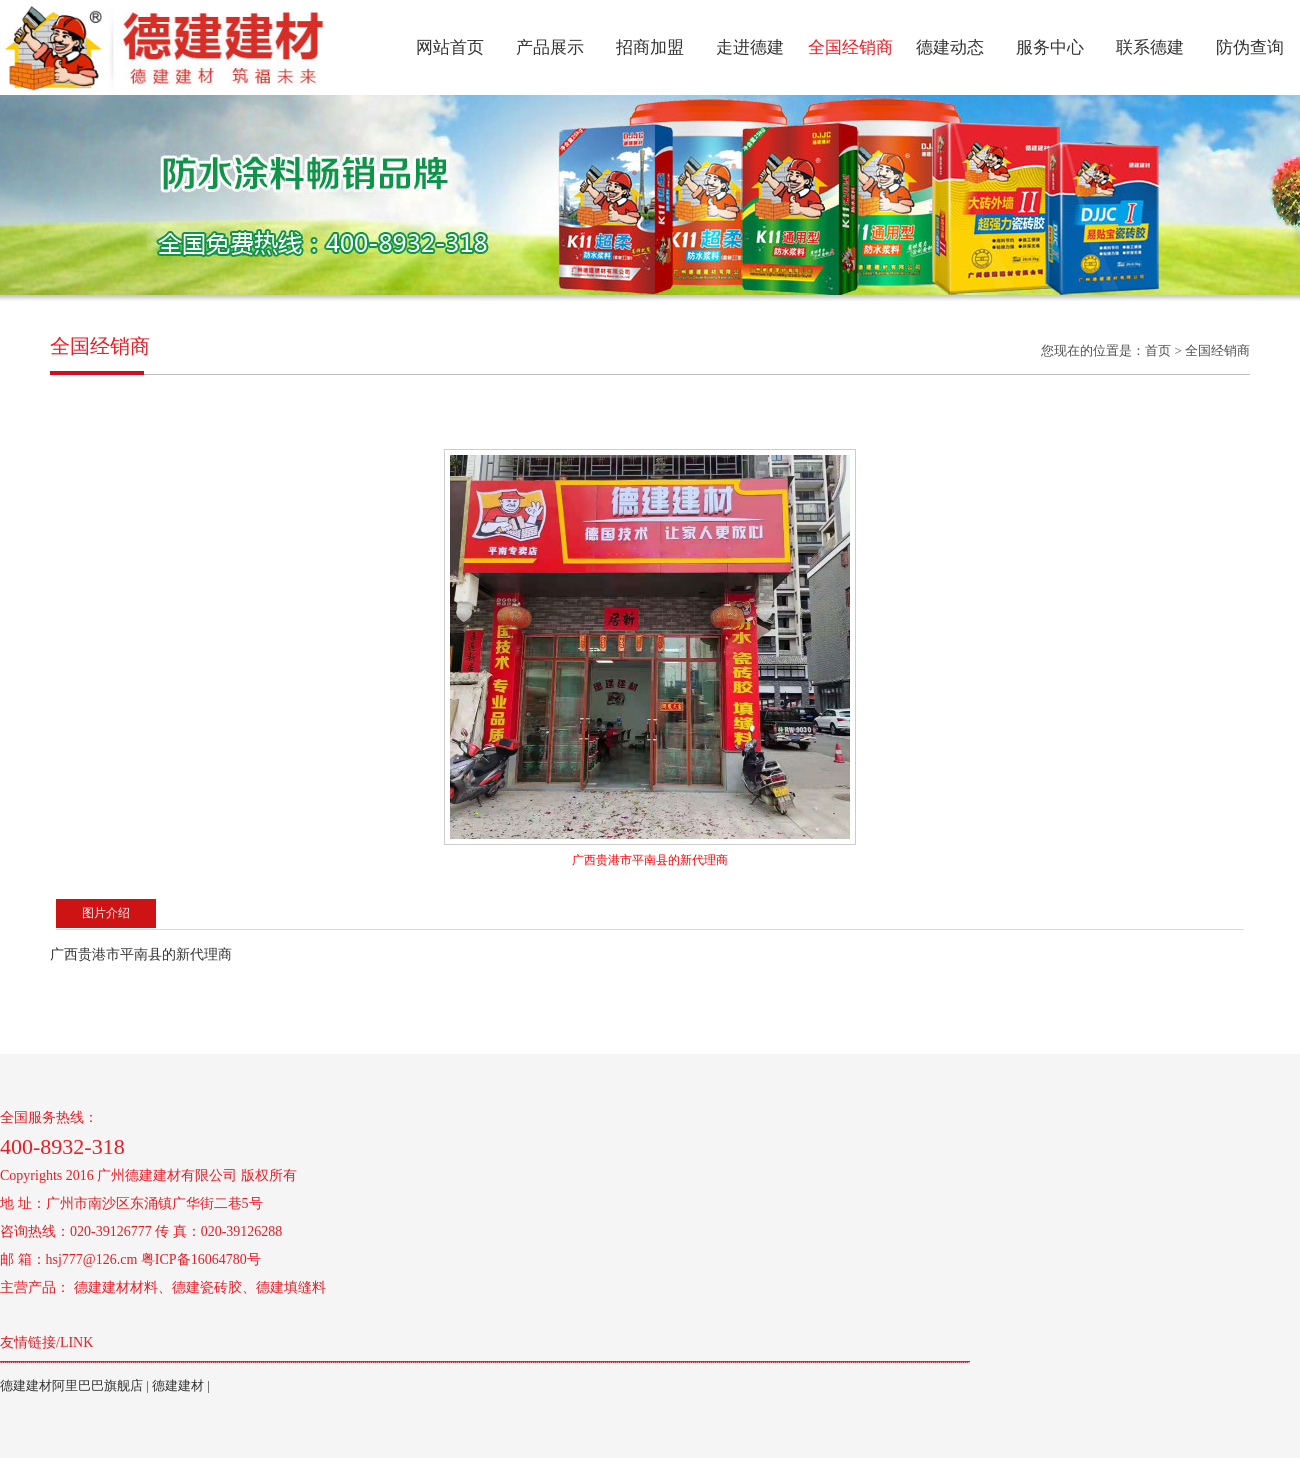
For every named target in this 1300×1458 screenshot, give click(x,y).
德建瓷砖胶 (207, 1287)
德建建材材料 (116, 1287)
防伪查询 (1250, 47)
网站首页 (450, 47)
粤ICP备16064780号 (201, 1259)
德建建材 (178, 1385)
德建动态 (950, 47)
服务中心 (1050, 47)
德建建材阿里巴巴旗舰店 (71, 1385)
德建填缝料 (291, 1287)
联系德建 (1150, 47)
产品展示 (550, 47)
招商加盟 (650, 47)
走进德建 (750, 47)
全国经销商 (850, 47)
